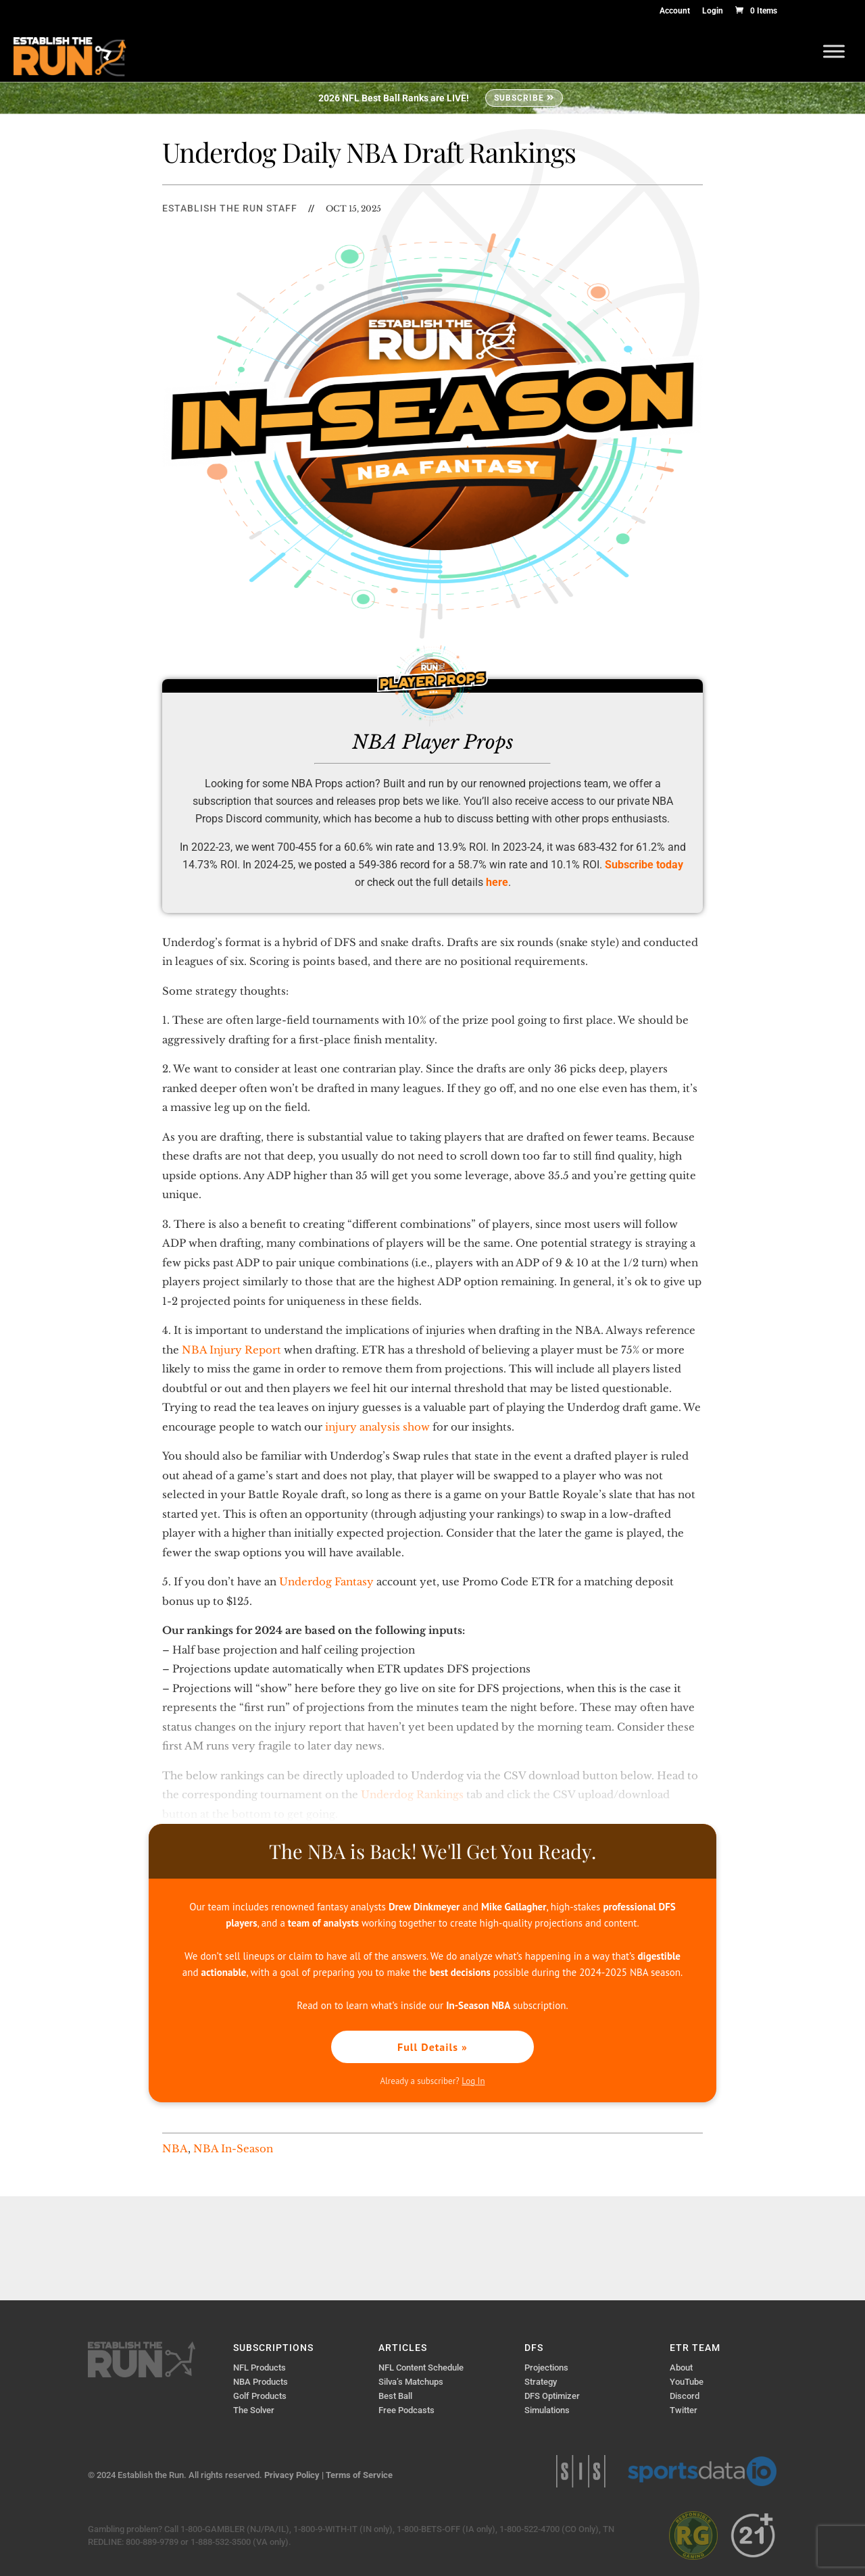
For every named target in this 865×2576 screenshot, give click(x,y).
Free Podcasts (406, 2410)
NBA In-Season (233, 2148)
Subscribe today (644, 864)
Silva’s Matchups (410, 2382)
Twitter (683, 2410)
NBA (175, 2148)
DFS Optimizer (552, 2396)
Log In (473, 2081)
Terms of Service (359, 2475)
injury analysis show (377, 1426)
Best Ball (395, 2396)
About (681, 2367)
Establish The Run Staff (229, 208)
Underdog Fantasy (326, 1581)
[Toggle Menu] (834, 51)
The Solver (253, 2410)
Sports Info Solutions (581, 2471)
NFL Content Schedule (421, 2367)
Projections (546, 2367)
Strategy (540, 2382)
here (497, 882)
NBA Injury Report (231, 1349)
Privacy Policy (292, 2475)
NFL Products (259, 2367)
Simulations (547, 2410)
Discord (684, 2396)
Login (712, 11)
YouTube (686, 2382)
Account (675, 11)
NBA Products (260, 2382)
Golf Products (260, 2396)
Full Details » (432, 2047)
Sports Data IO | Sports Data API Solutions (702, 2471)
